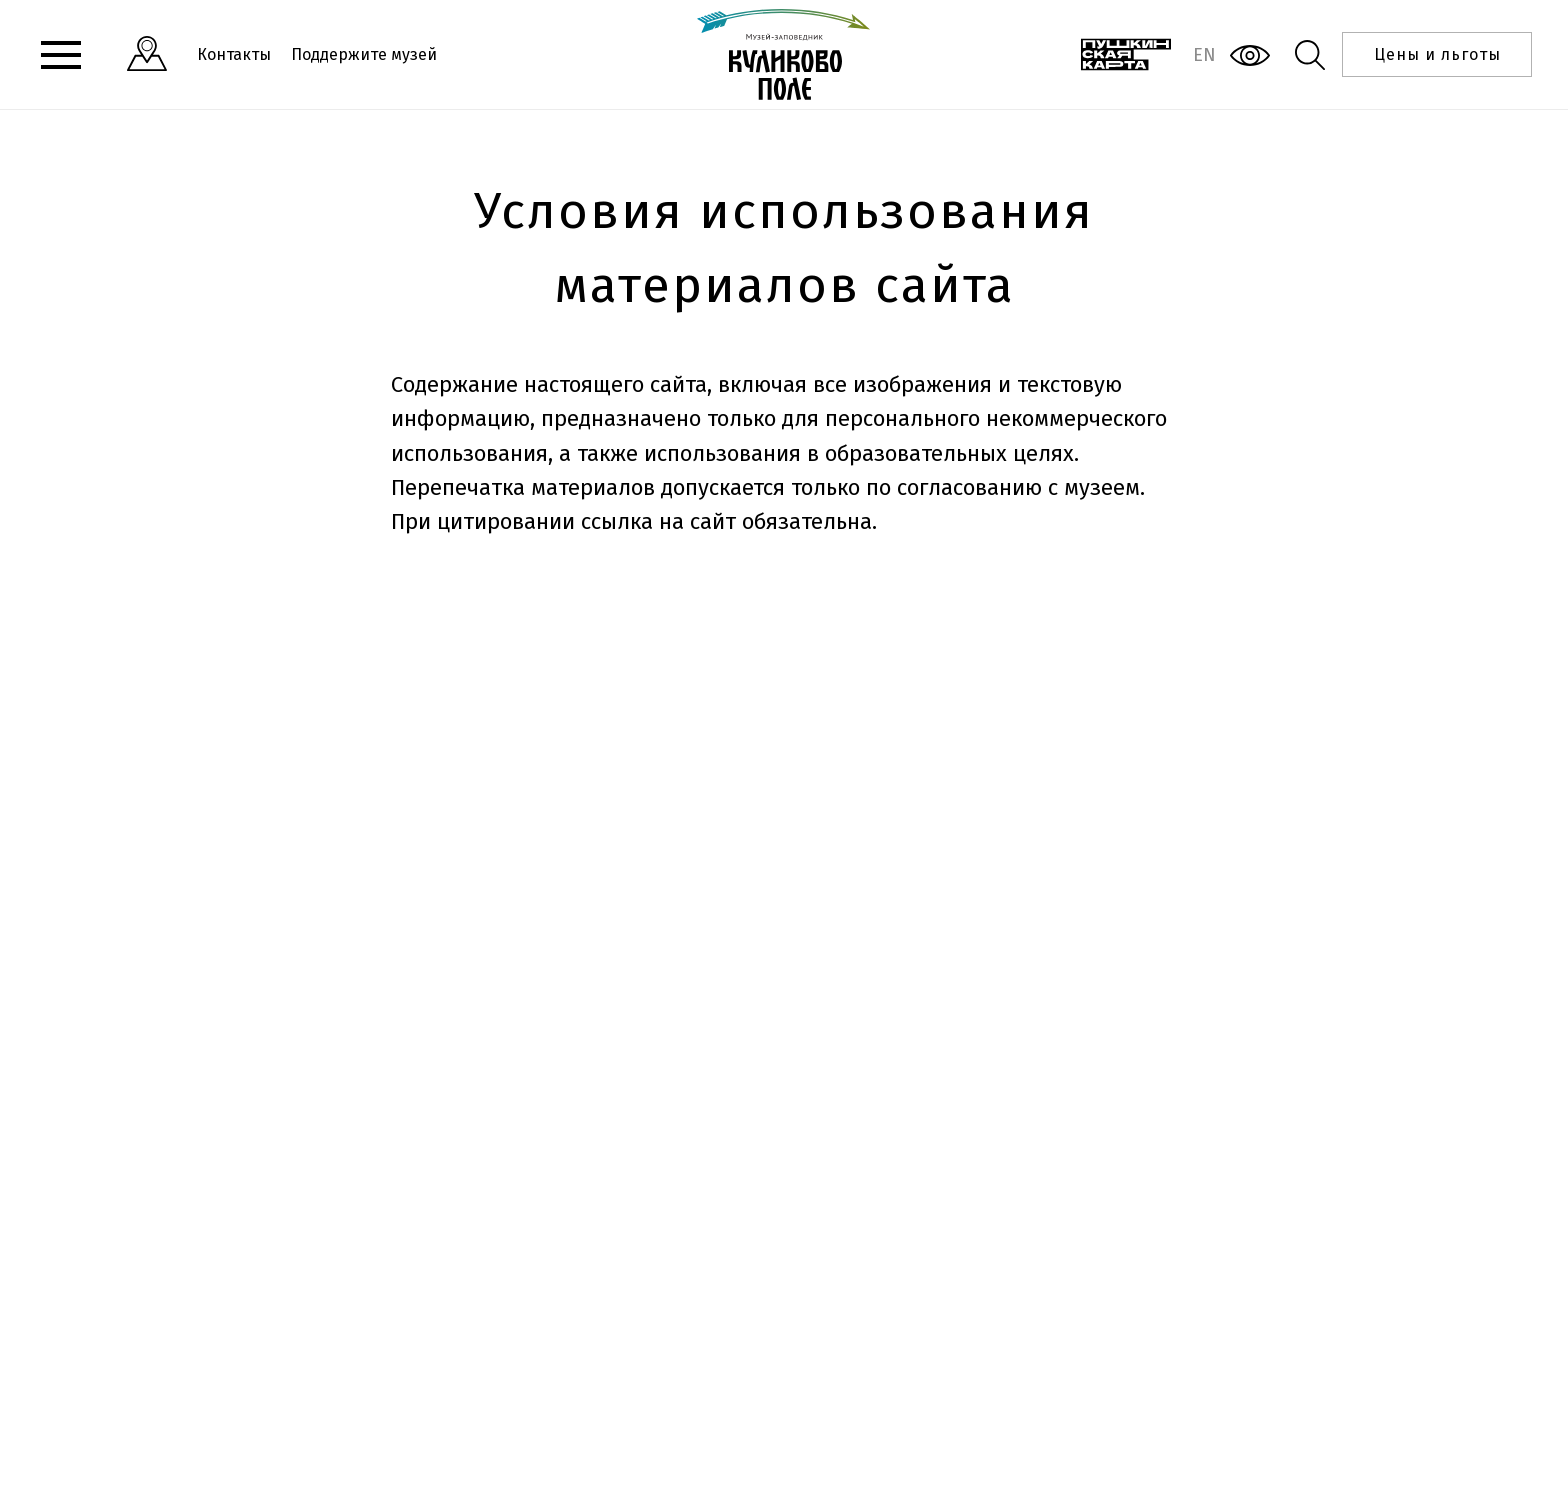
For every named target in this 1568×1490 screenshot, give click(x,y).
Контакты (234, 54)
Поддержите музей (364, 54)
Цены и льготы (1437, 54)
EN (1204, 55)
